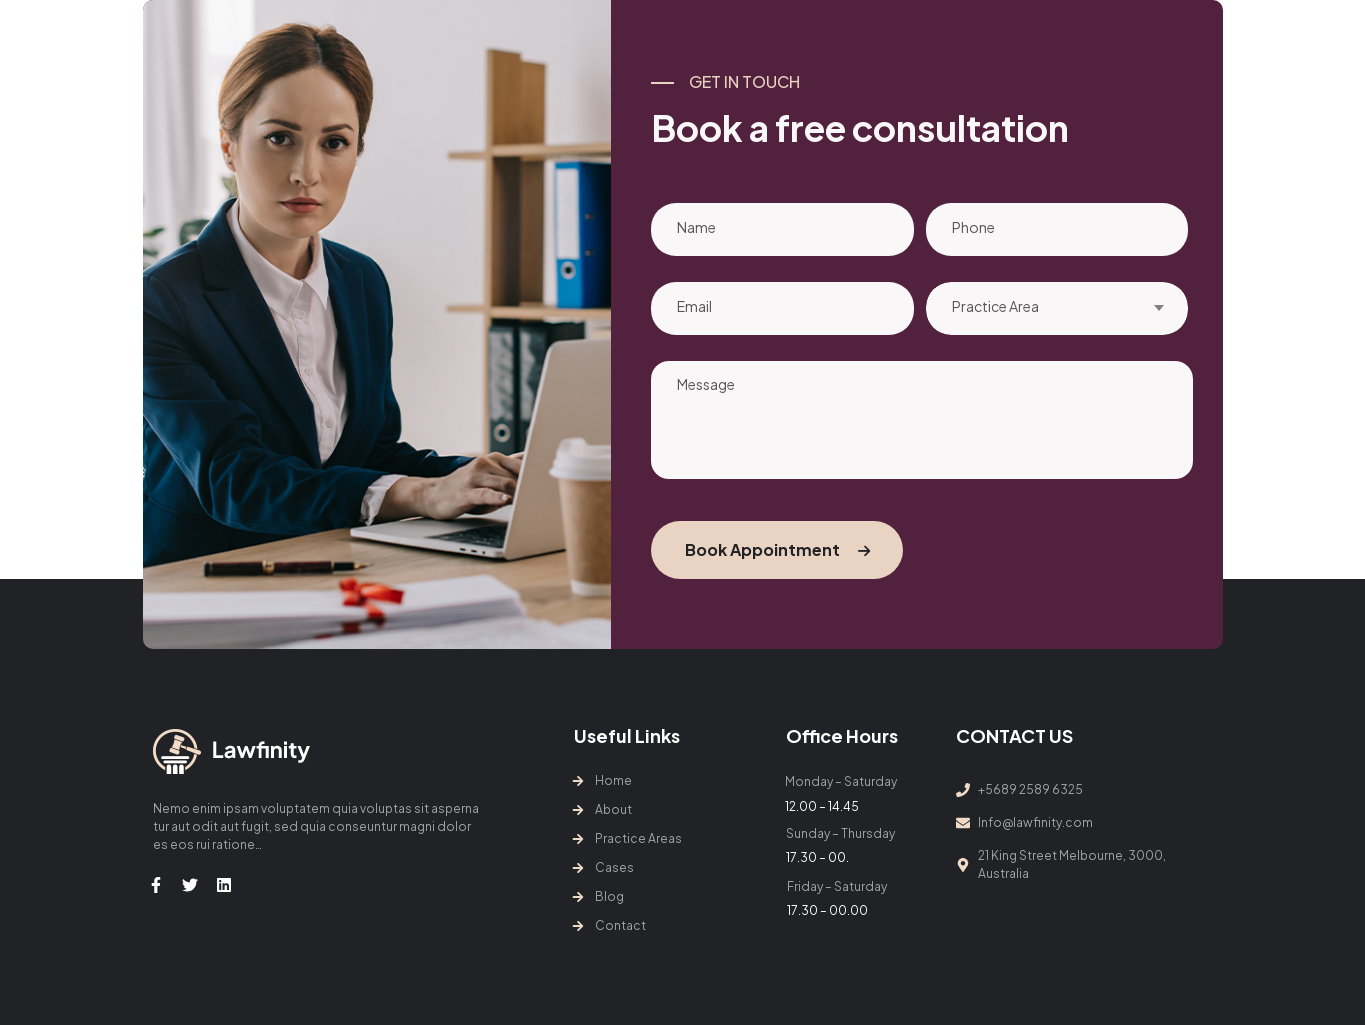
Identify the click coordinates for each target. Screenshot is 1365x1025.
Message (921, 420)
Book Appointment (777, 549)
